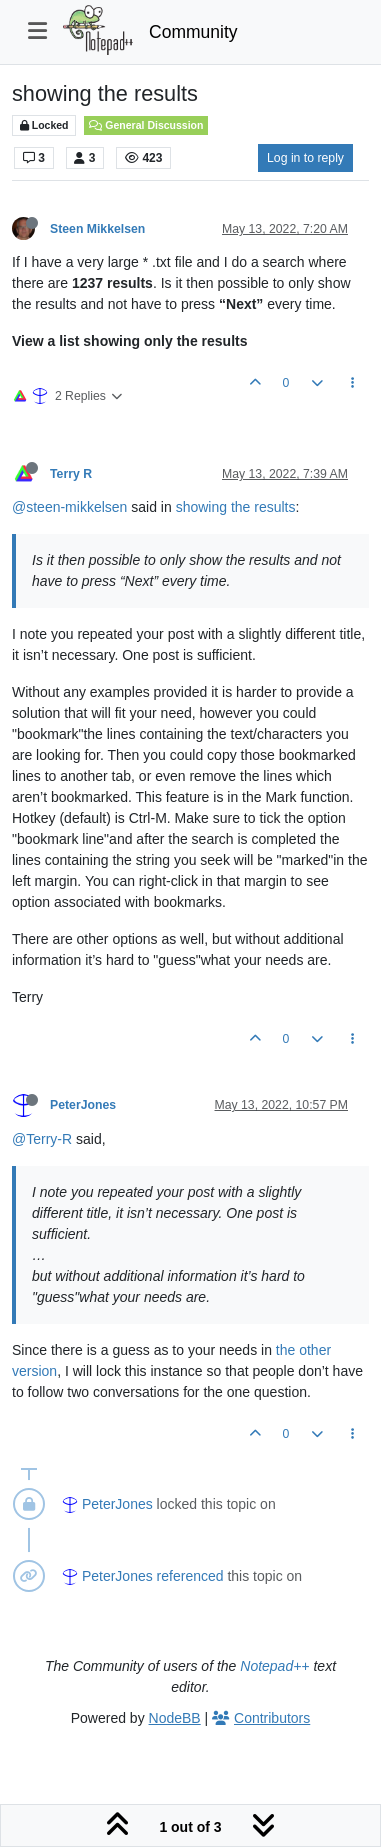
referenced (190, 1576)
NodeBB (175, 1718)
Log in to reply (305, 158)
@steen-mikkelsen (69, 507)
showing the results (236, 507)
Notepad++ (274, 1666)
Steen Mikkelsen (97, 229)
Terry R (71, 474)
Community (193, 32)
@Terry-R (42, 1139)
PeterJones (83, 1105)
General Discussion (146, 125)
